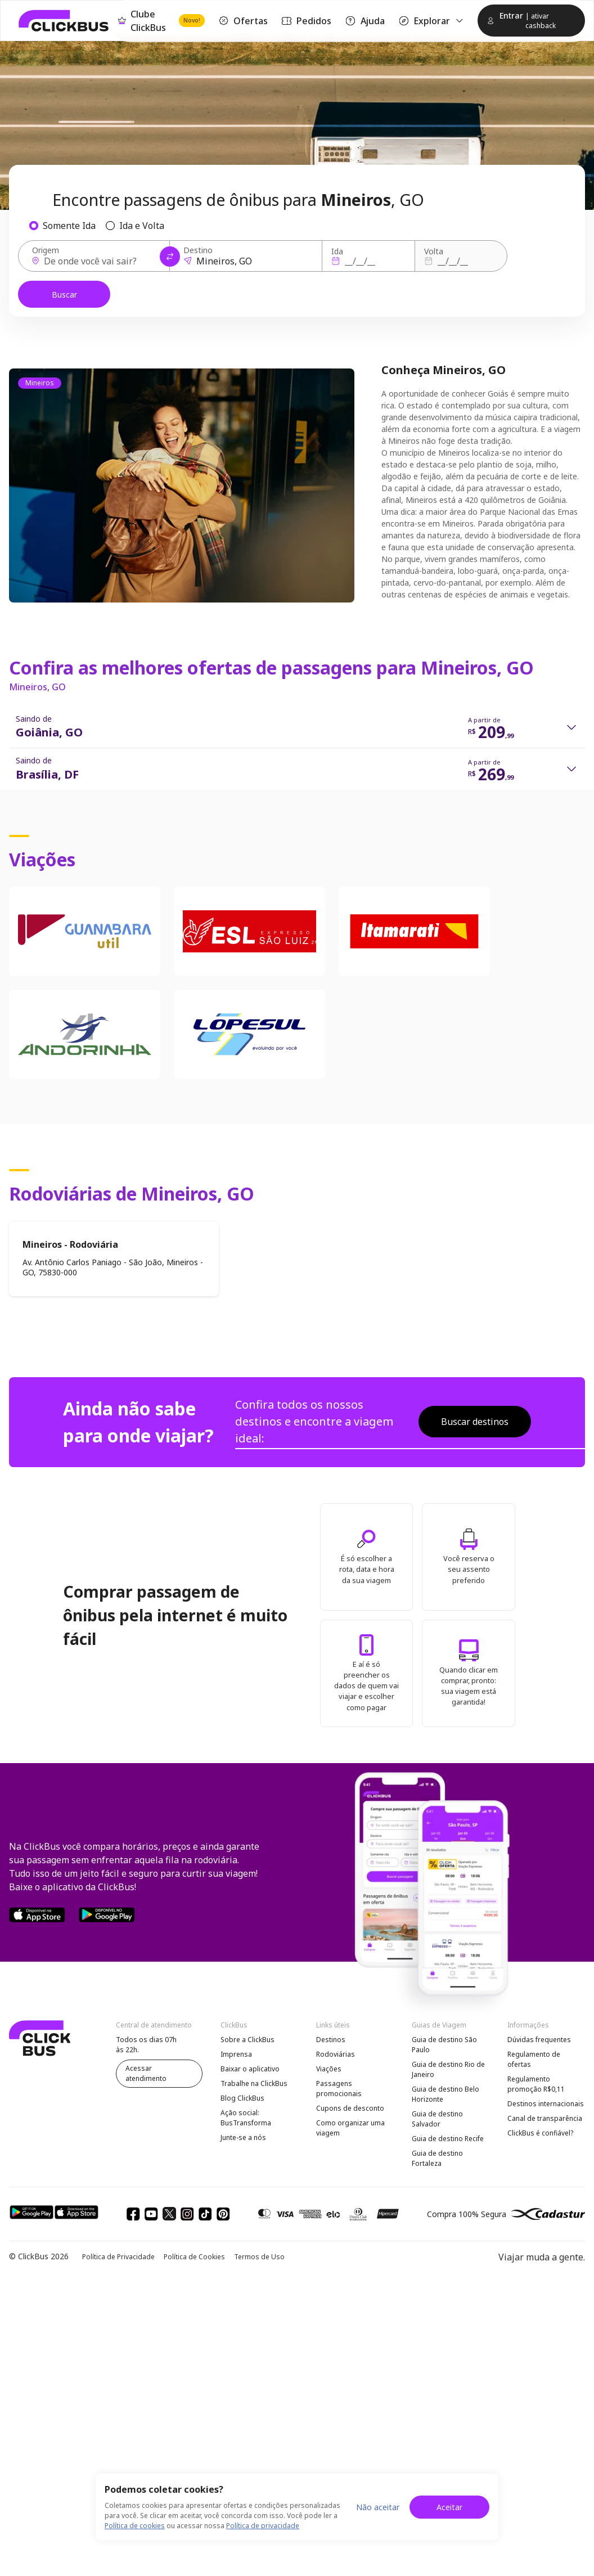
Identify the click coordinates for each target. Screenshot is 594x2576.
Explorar (431, 21)
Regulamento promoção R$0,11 (536, 2084)
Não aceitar (377, 2507)
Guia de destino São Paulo (444, 2044)
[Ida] (367, 261)
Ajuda (364, 21)
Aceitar (449, 2507)
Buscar (64, 294)
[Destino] (249, 261)
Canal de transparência (544, 2118)
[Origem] (97, 261)
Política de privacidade (262, 2525)
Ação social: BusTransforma (245, 2118)
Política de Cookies (194, 2257)
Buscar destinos (474, 1421)
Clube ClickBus (161, 21)
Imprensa (236, 2054)
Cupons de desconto (350, 2108)
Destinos (330, 2039)
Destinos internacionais (545, 2104)
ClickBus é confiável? (540, 2133)
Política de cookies (135, 2525)
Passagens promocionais (339, 2088)
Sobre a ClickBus (247, 2039)
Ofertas (243, 21)
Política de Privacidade (118, 2257)
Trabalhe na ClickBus (253, 2083)
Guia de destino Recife (448, 2138)
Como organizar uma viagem (350, 2128)
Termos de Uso (259, 2257)
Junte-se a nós (243, 2137)
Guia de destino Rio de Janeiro (448, 2069)
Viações (328, 2069)
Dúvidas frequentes (539, 2039)
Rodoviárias (335, 2054)
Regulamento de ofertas (533, 2059)
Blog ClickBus (242, 2098)
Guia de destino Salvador (437, 2119)
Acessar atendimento (145, 2073)
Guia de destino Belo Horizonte (445, 2094)
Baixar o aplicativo (250, 2069)
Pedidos (306, 21)
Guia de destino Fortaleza (437, 2158)
